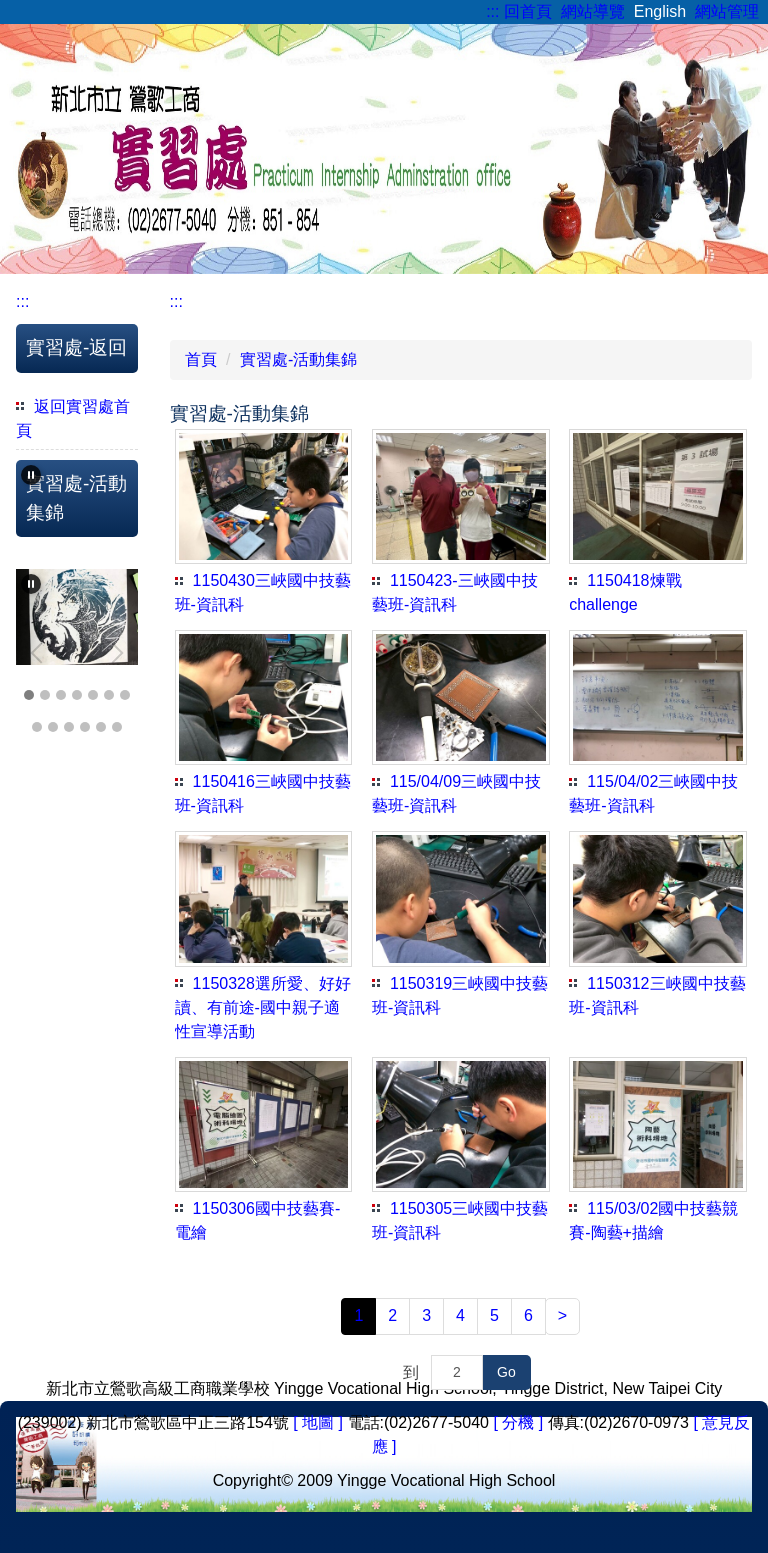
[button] (31, 475)
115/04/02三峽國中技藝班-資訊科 (653, 793)
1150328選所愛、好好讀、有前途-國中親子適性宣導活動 (263, 1007)
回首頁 (528, 11)
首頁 (201, 359)
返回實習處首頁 (73, 418)
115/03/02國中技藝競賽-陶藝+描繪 (653, 1220)
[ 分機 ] (518, 1422)
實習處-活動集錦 (298, 359)
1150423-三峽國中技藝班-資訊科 (455, 592)
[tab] (29, 695)
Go (506, 1372)
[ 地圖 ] (318, 1422)
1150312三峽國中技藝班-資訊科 (657, 995)
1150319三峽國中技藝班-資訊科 (460, 995)
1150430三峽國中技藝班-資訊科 (263, 592)
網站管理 (727, 11)
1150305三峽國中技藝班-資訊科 (460, 1220)
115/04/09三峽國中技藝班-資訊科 (456, 793)
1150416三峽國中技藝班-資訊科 (263, 793)
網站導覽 (593, 11)
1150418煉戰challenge (625, 592)
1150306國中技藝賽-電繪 (258, 1220)
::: (492, 11)
